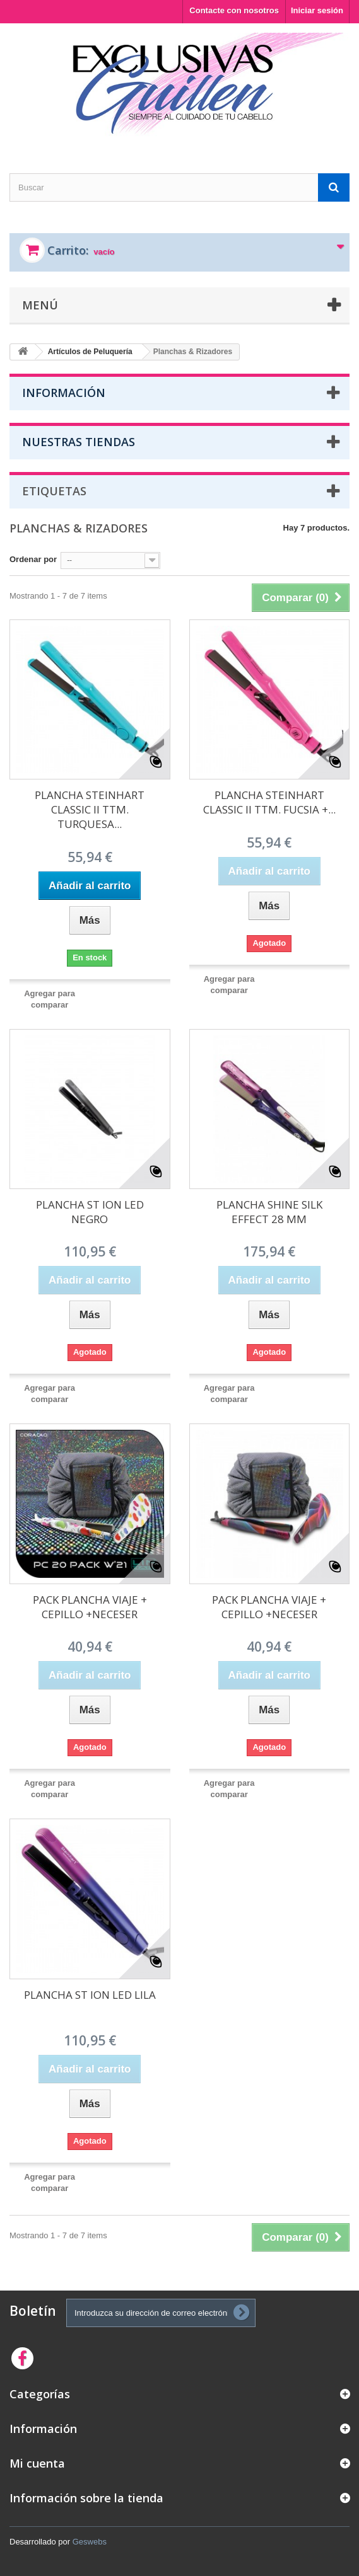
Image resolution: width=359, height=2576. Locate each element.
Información (63, 392)
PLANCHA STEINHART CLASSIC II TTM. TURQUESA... (89, 809)
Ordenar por (33, 559)
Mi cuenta (37, 2463)
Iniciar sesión (317, 10)
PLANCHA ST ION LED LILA (90, 1994)
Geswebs (90, 2541)
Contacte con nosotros (234, 10)
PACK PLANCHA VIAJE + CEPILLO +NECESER (90, 1606)
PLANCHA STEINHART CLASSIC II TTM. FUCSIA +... (269, 802)
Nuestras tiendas (78, 441)
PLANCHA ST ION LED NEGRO (90, 1211)
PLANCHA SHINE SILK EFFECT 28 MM (269, 1211)
